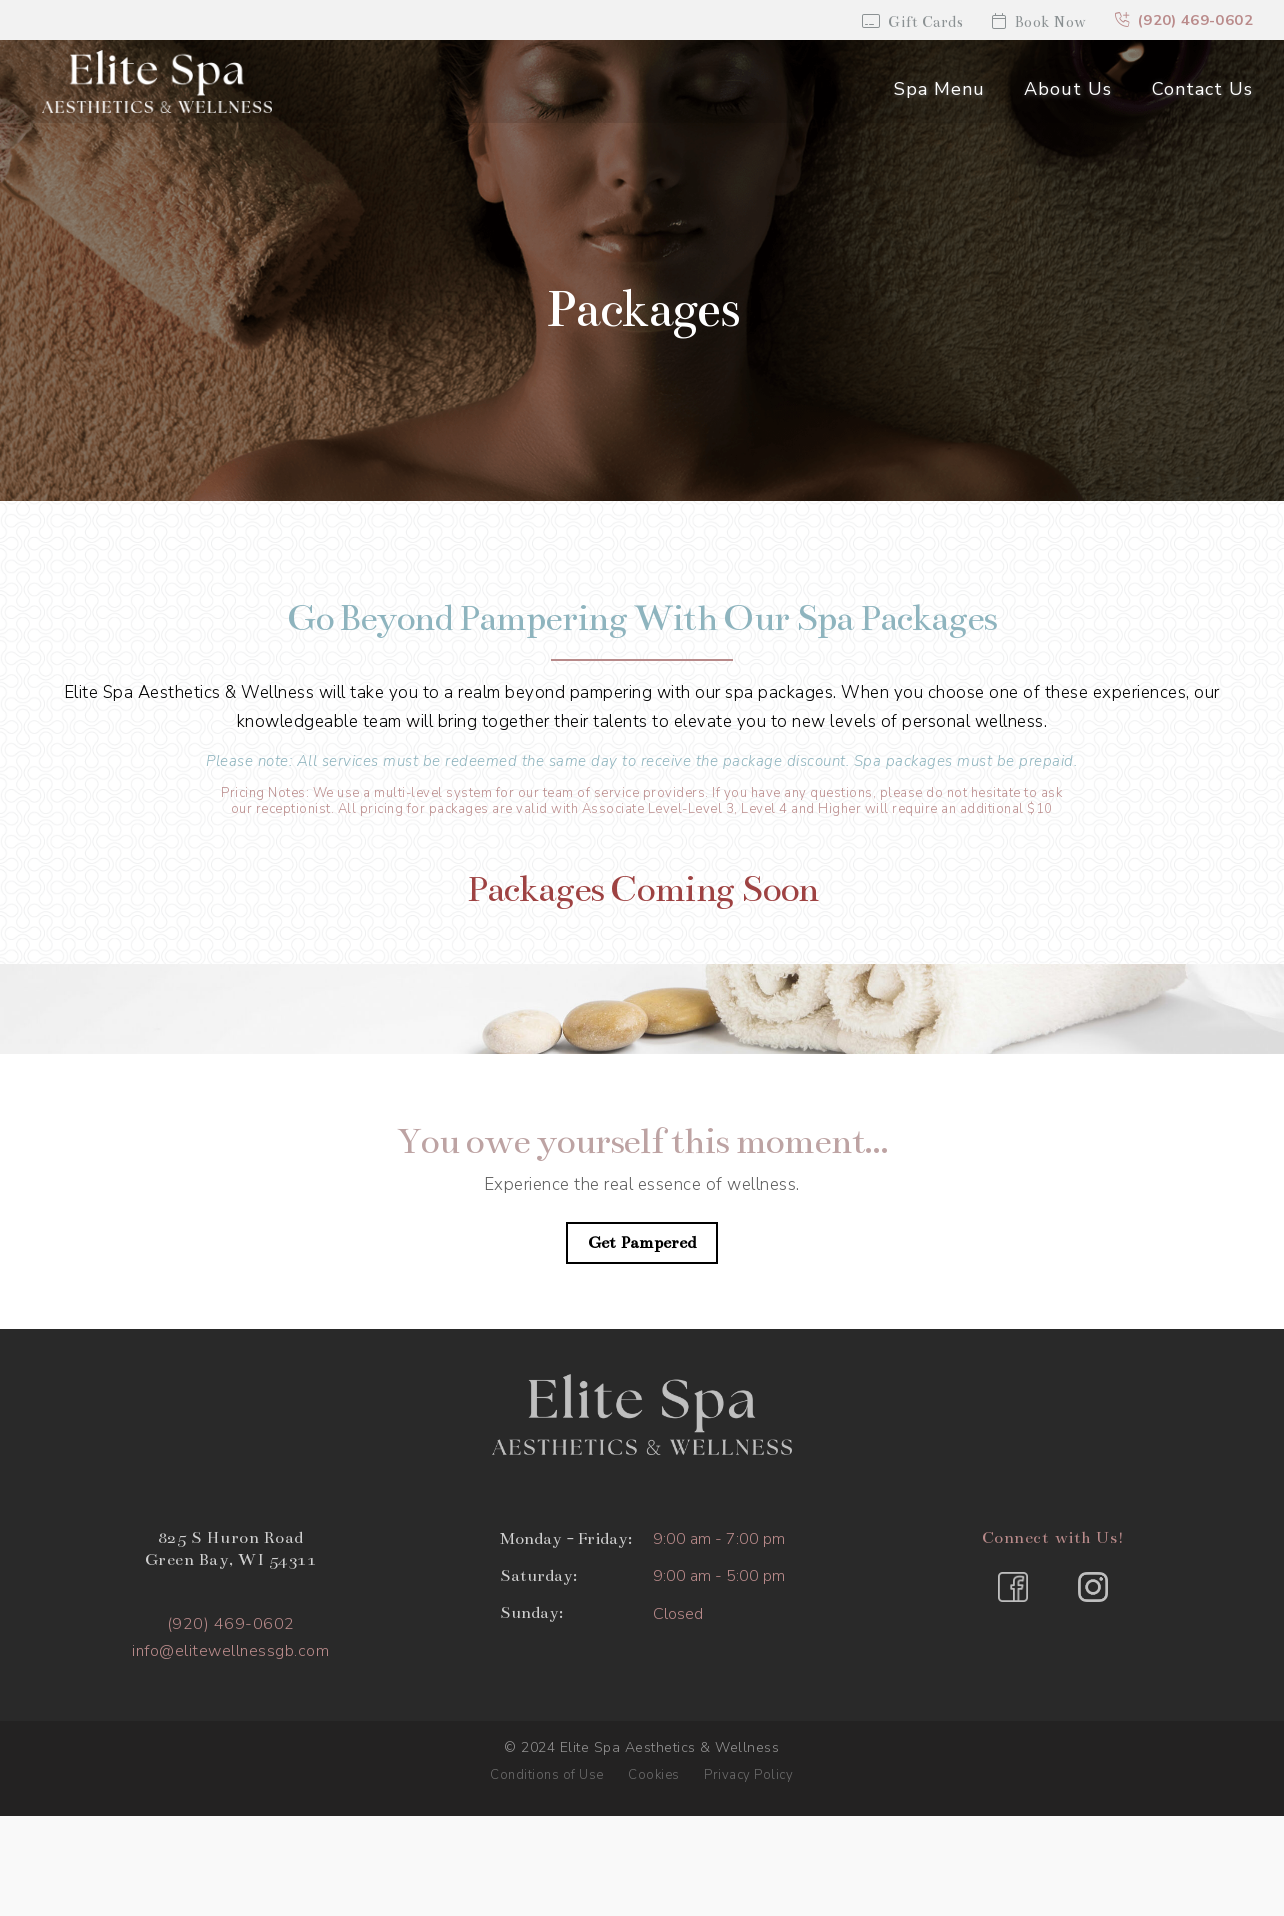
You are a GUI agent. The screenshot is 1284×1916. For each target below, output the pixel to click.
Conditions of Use (547, 1775)
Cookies (654, 1775)
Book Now (1037, 22)
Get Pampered (642, 1243)
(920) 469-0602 (1183, 21)
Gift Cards (910, 22)
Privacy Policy (748, 1775)
